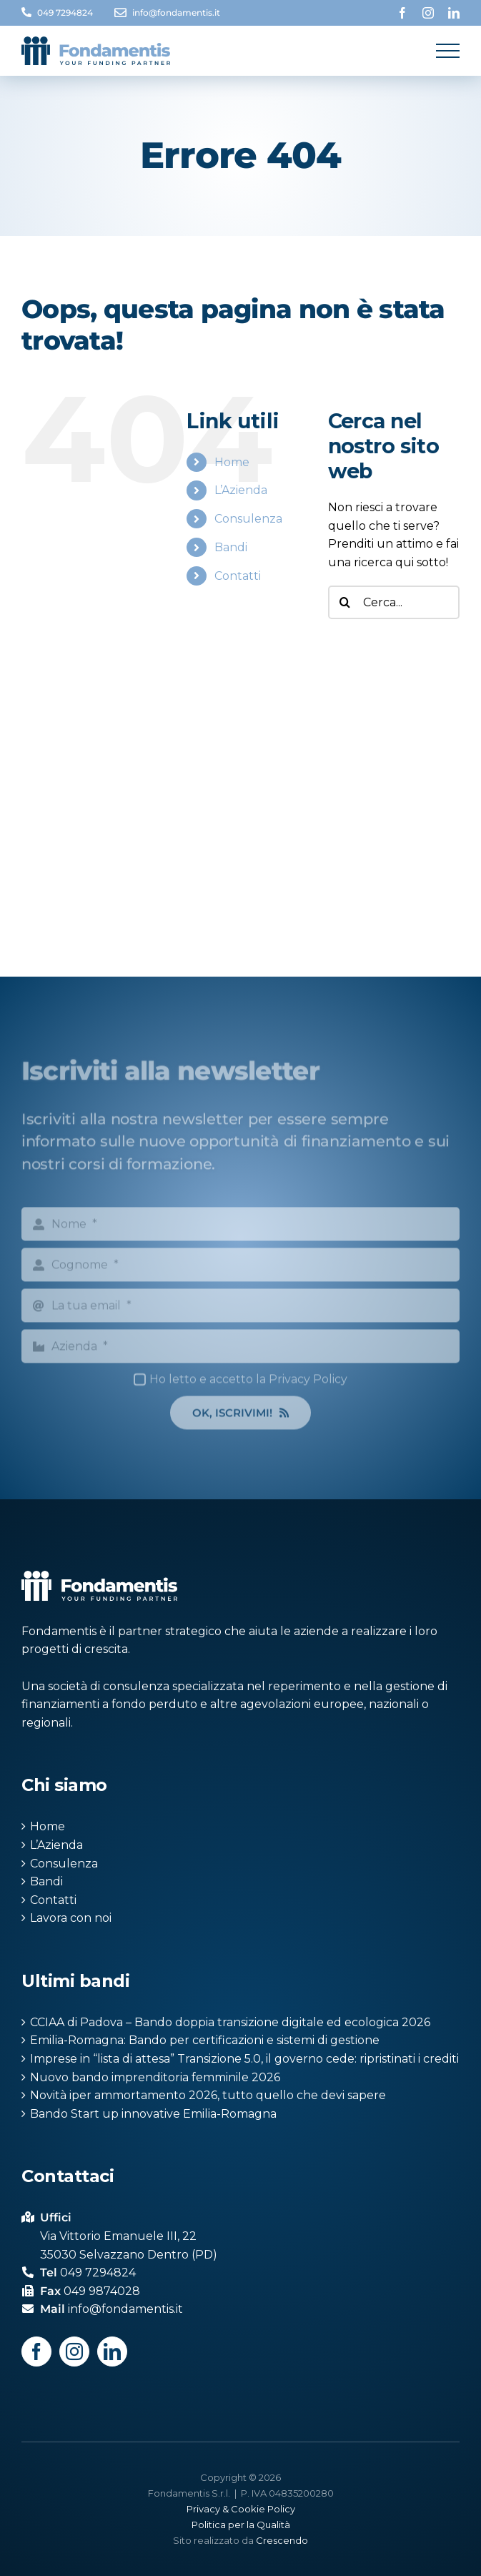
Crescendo (282, 2540)
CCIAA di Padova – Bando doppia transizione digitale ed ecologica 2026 (230, 2022)
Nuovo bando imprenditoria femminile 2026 (155, 2077)
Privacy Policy (308, 1386)
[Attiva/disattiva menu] (448, 51)
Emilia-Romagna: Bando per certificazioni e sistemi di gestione (205, 2040)
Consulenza (248, 518)
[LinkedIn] (112, 2351)
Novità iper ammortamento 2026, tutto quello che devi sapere (208, 2095)
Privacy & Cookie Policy (241, 2509)
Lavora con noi (70, 1918)
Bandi (230, 547)
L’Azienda (240, 490)
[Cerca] (345, 602)
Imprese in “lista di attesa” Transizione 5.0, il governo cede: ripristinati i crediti (244, 2059)
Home (231, 462)
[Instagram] (74, 2351)
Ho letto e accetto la (248, 1386)
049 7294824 (65, 12)
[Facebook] (36, 2351)
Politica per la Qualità (241, 2524)
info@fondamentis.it (176, 12)
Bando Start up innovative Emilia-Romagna (153, 2114)
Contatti (237, 576)
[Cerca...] (394, 602)
